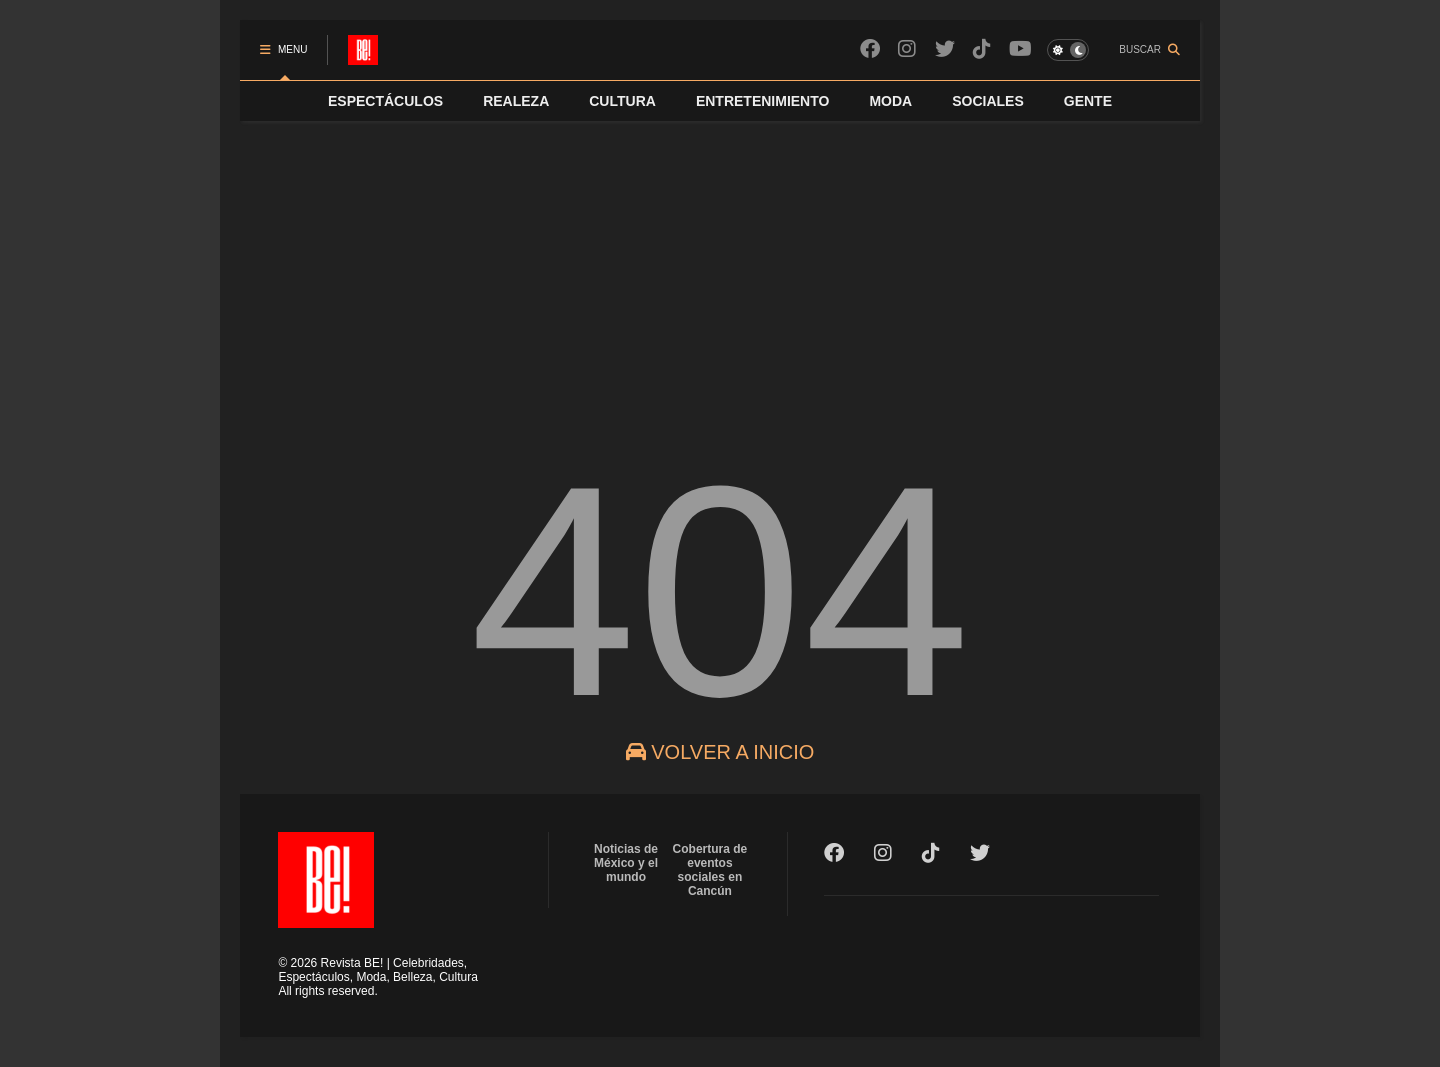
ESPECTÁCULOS (385, 101)
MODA (890, 101)
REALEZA (516, 101)
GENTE (1088, 101)
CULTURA (622, 101)
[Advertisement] (720, 271)
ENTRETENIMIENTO (763, 101)
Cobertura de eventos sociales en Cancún (710, 870)
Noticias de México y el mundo (626, 863)
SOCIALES (988, 101)
